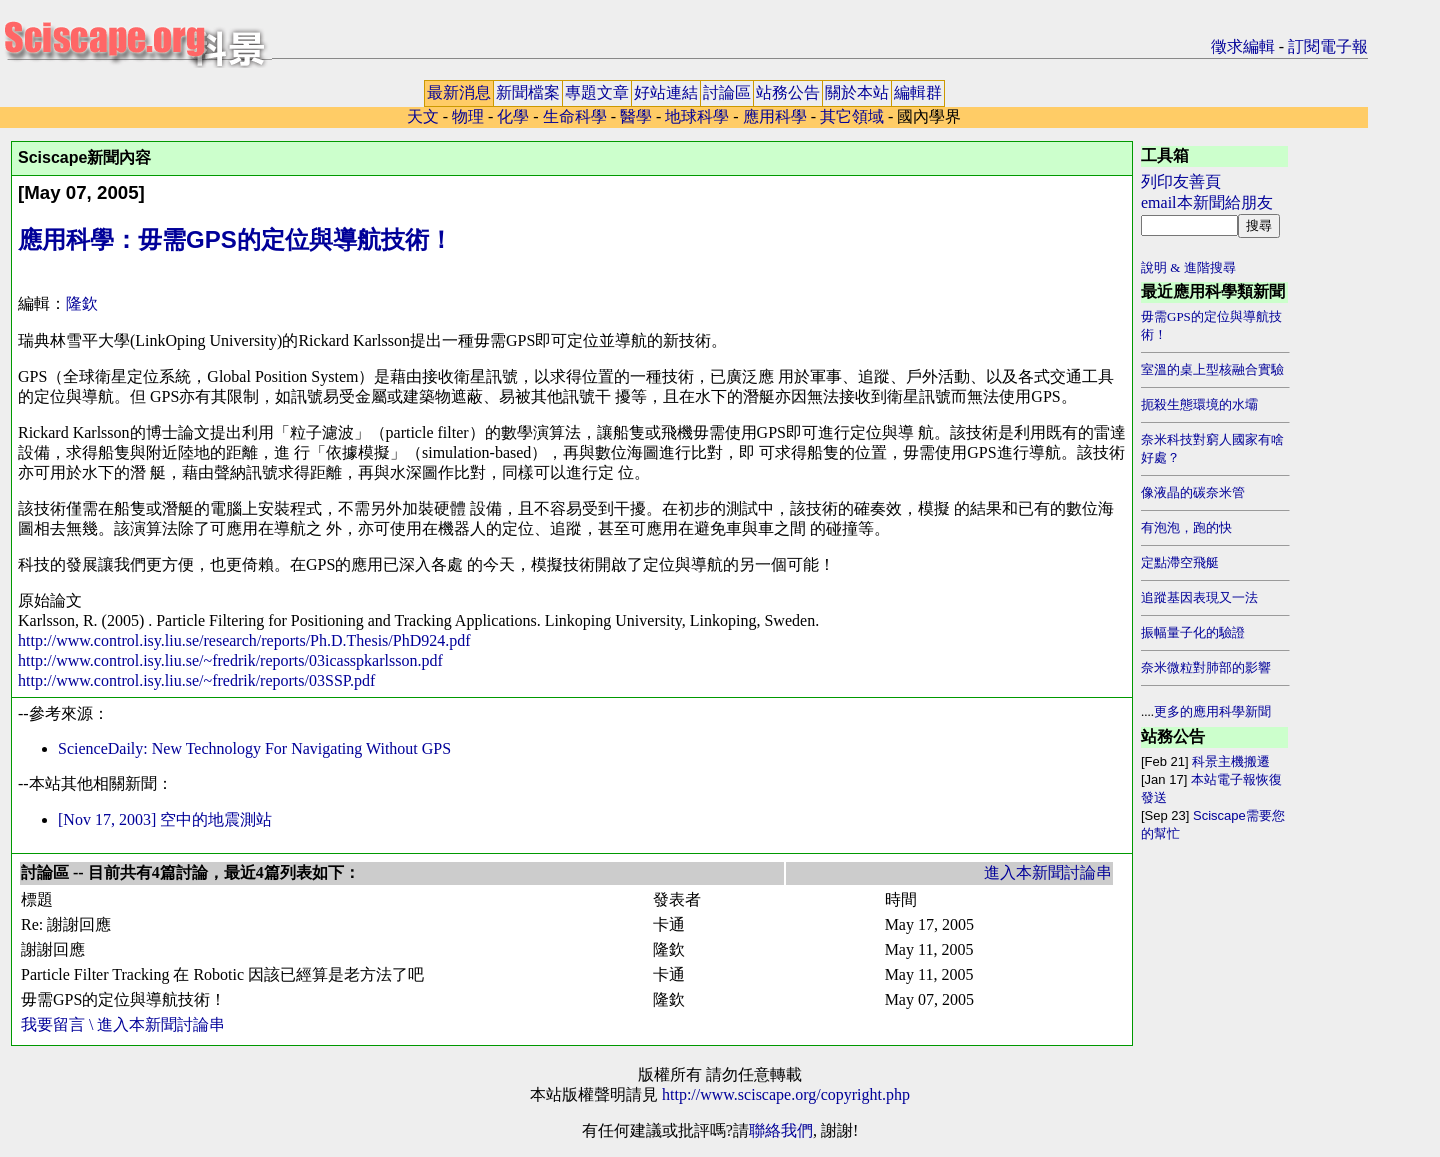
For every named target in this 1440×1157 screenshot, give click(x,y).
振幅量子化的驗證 (1193, 632)
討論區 (727, 92)
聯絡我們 (781, 1130)
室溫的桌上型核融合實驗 (1212, 369)
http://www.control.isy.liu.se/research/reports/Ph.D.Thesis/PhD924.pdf (244, 640)
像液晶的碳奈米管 (1193, 492)
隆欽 (82, 303)
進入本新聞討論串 (1048, 872)
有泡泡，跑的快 (1186, 527)
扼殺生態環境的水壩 (1199, 404)
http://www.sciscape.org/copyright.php (786, 1094)
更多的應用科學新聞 (1212, 711)
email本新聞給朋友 (1207, 202)
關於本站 (857, 92)
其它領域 (852, 116)
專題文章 (597, 92)
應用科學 (777, 116)
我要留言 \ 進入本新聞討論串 (123, 1024)
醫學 (636, 116)
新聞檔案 (528, 92)
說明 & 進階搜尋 (1188, 267)
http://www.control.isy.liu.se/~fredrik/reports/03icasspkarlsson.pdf (230, 660)
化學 (513, 116)
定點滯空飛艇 (1180, 562)
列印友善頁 (1181, 181)
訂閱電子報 (1328, 46)
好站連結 (666, 92)
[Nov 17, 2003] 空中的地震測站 (165, 819)
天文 (423, 116)
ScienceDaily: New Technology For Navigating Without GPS (254, 748)
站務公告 (788, 92)
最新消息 (459, 92)
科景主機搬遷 (1231, 761)
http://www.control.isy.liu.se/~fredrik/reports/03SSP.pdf (196, 680)
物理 (468, 116)
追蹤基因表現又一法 (1199, 597)
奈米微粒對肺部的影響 (1206, 667)
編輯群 (918, 92)
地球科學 (697, 116)
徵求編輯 (1243, 46)
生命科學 (575, 116)
